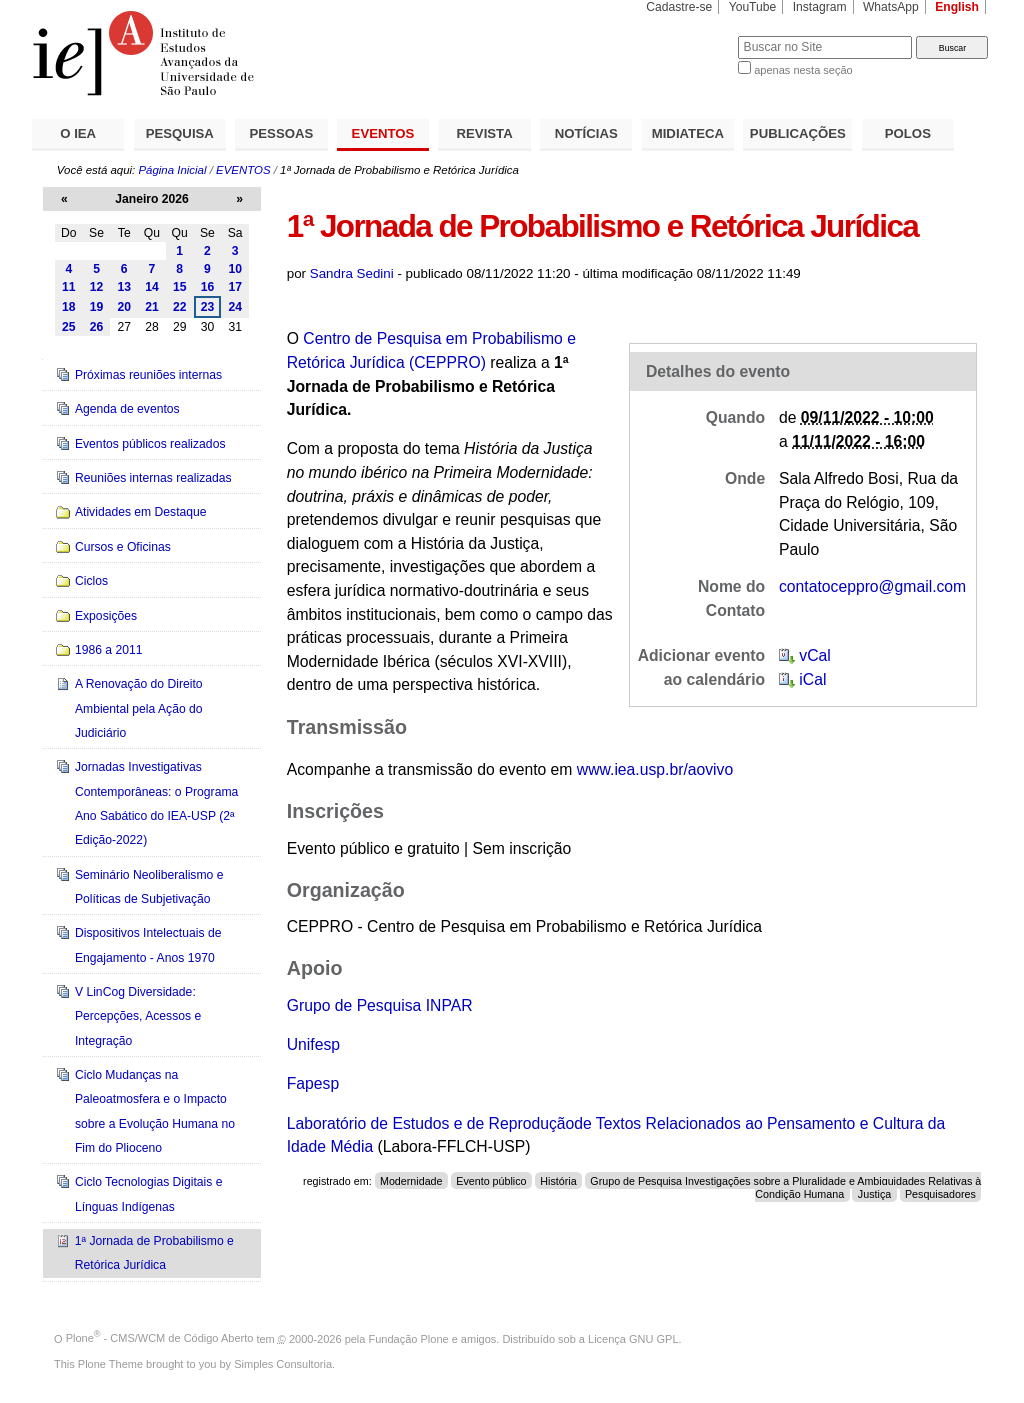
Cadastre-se (679, 7)
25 (69, 327)
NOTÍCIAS (586, 133)
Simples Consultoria (283, 1364)
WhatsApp (891, 7)
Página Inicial (172, 170)
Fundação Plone (409, 1338)
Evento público (491, 1181)
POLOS (908, 133)
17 (235, 287)
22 (180, 307)
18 (69, 307)
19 (97, 307)
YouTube (753, 7)
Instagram (820, 7)
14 (152, 287)
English (957, 7)
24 (235, 307)
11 (69, 287)
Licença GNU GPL (633, 1338)
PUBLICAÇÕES (798, 133)
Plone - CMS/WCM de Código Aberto (160, 1338)
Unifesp (313, 1044)
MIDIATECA (688, 133)
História (558, 1181)
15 (180, 287)
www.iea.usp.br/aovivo (655, 769)
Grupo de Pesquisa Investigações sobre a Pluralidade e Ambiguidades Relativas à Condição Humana (785, 1187)
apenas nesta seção (803, 70)
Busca (689, 35)
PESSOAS (282, 133)
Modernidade (411, 1181)
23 (208, 307)
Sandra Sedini (352, 273)
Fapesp (313, 1083)
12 (97, 287)
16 (208, 287)
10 (235, 269)
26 (97, 327)
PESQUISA (180, 133)
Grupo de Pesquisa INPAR (380, 1005)
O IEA (78, 133)
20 (124, 307)
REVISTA (485, 133)
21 (152, 307)
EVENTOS (383, 133)
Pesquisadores (940, 1193)
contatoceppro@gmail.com (872, 586)
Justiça (874, 1193)
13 (124, 287)
